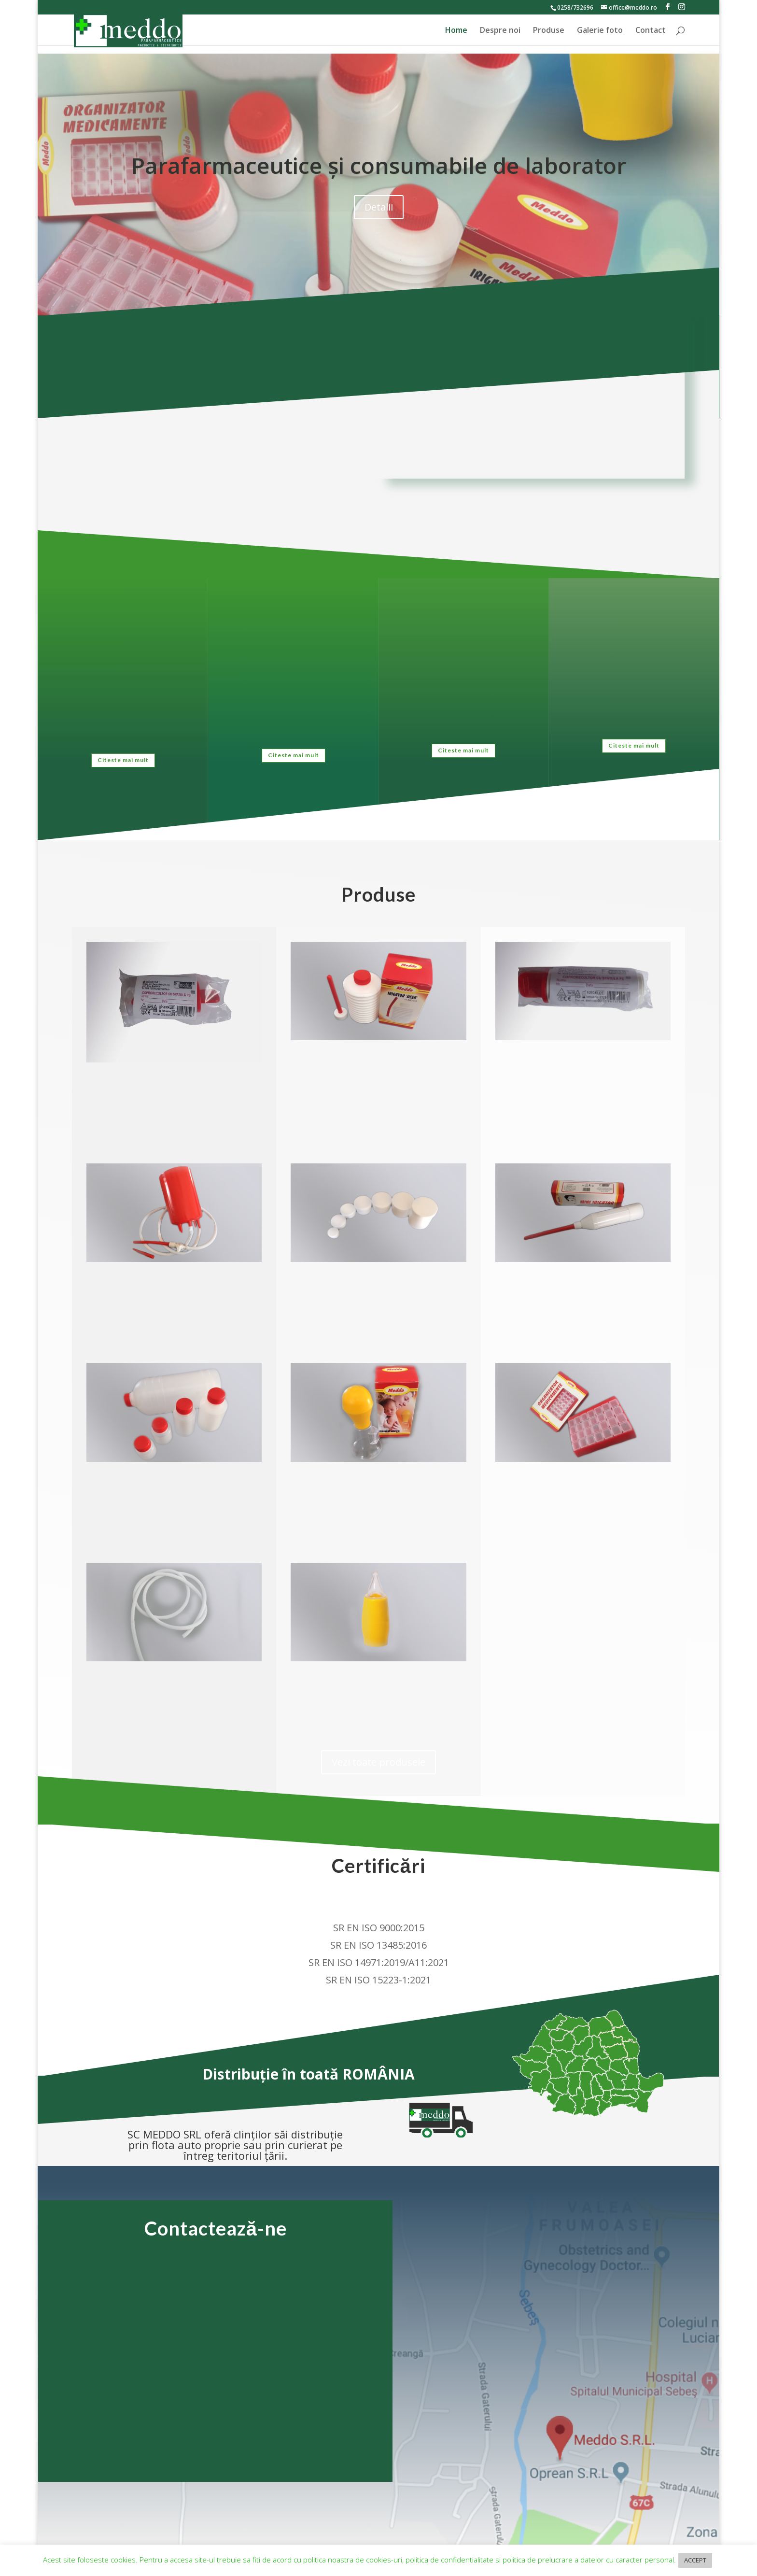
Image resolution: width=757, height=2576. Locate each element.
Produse (548, 31)
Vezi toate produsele (378, 1762)
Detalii (378, 206)
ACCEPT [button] (695, 2560)
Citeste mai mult (123, 760)
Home (456, 31)
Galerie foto (600, 31)
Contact (650, 31)
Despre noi (500, 31)
